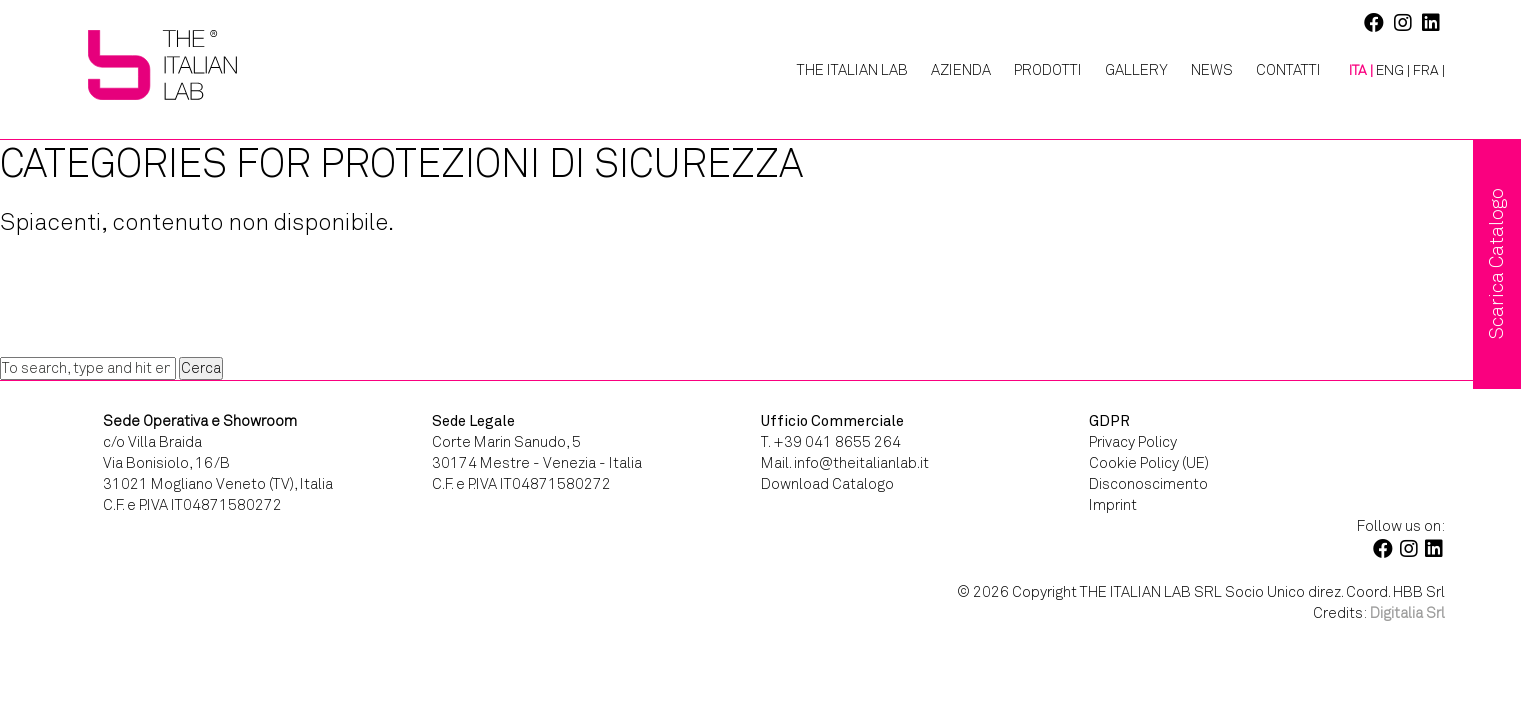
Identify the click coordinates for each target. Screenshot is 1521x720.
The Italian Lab (852, 70)
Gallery (1136, 70)
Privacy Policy (1133, 442)
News (1212, 70)
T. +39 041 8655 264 (831, 442)
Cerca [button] (201, 368)
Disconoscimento (1148, 484)
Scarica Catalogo (1496, 264)
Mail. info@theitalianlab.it (845, 463)
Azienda (961, 70)
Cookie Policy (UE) (1149, 463)
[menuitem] (1353, 71)
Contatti (1288, 70)
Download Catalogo (827, 484)
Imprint (1113, 505)
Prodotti (1048, 70)
